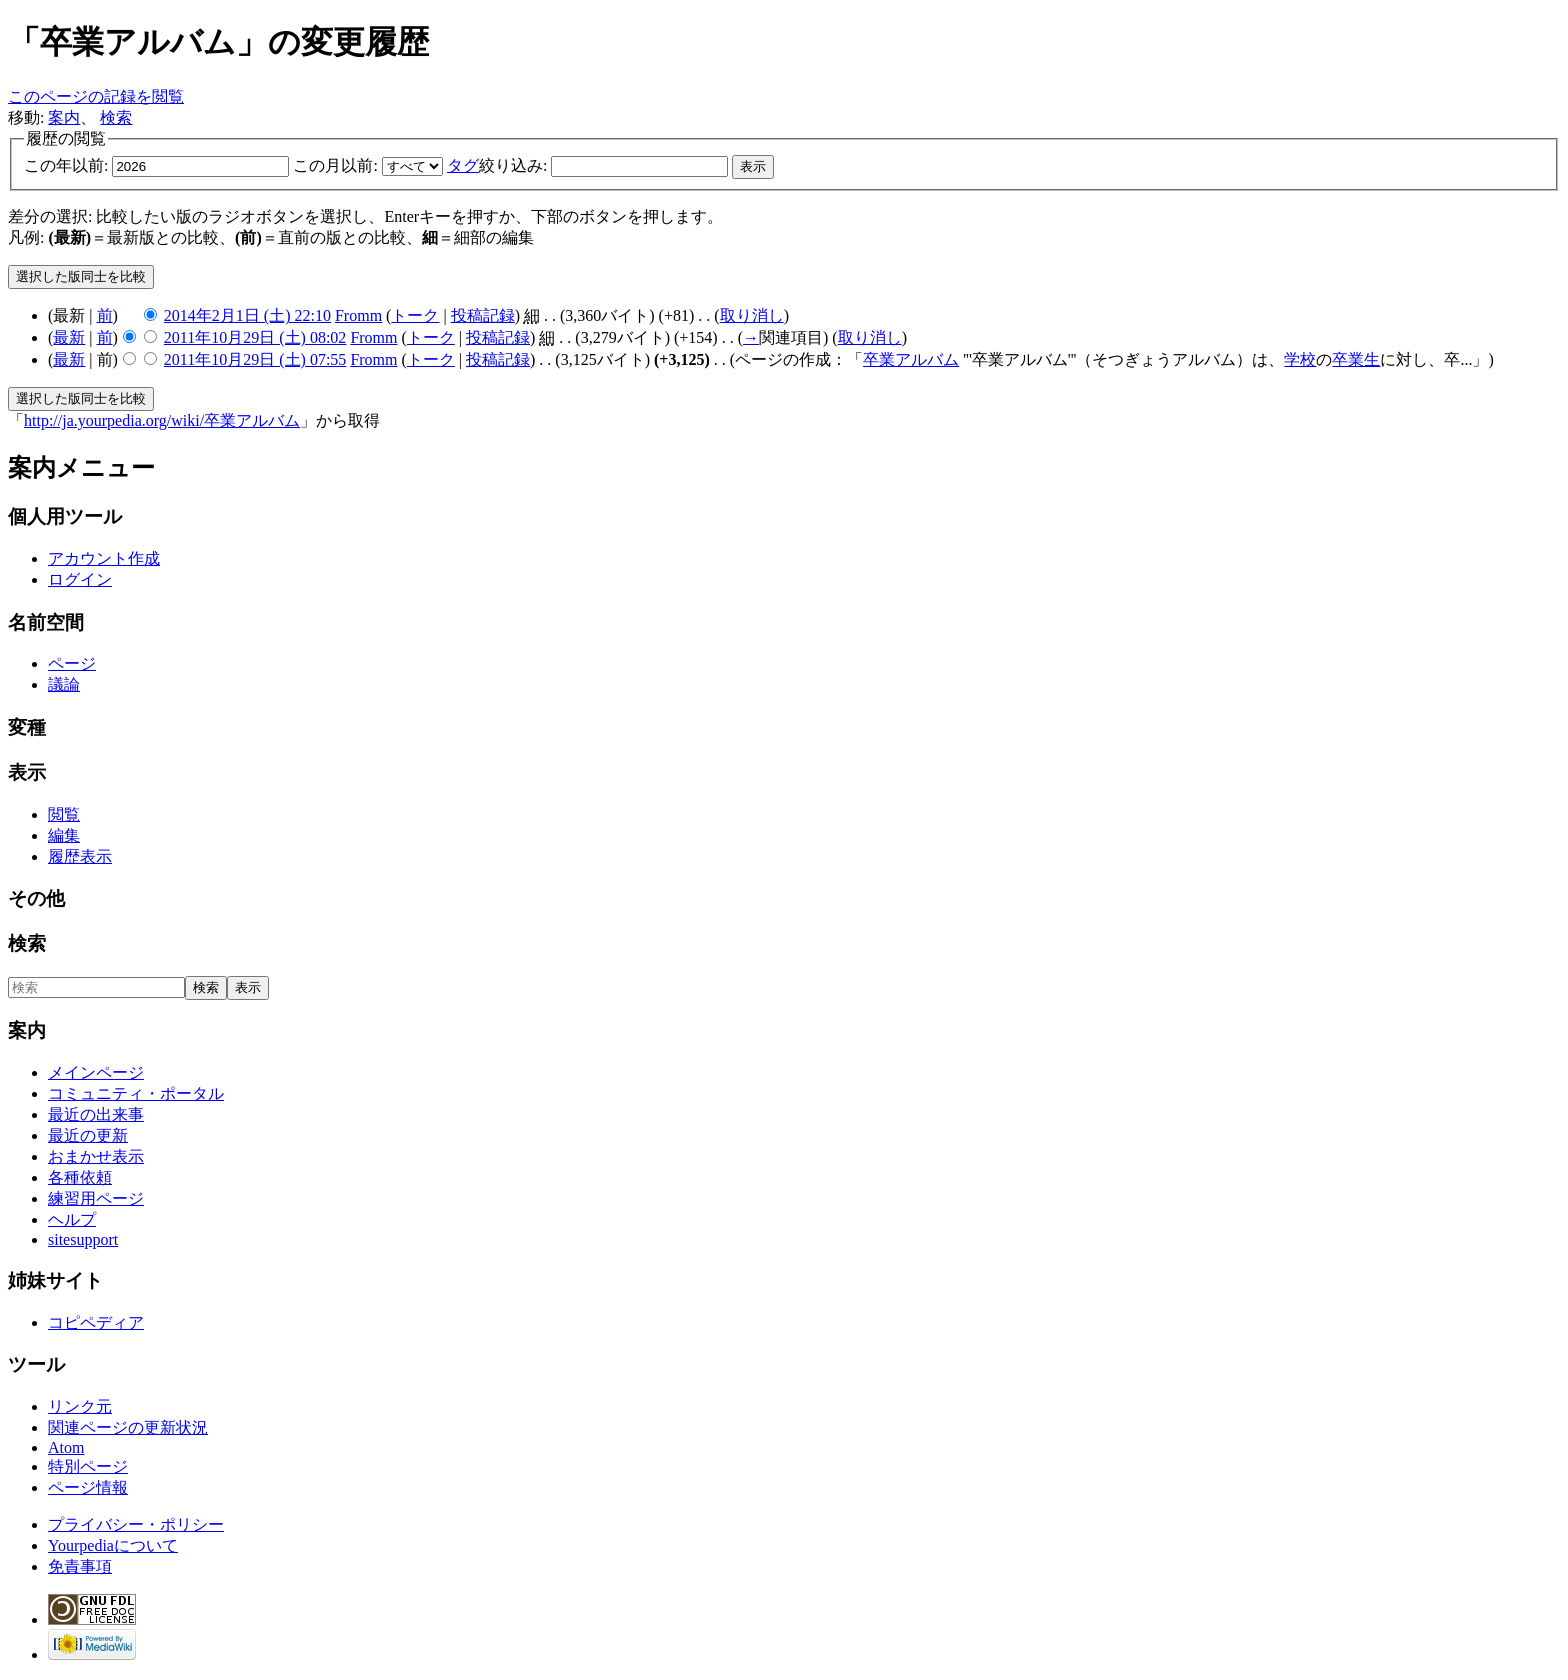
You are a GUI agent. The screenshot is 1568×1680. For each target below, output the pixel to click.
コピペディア (96, 1322)
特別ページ (88, 1466)
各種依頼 (80, 1177)
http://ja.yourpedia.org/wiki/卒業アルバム (162, 420)
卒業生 (1356, 359)
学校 (1300, 359)
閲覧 (64, 814)
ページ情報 (88, 1487)
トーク (415, 315)
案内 (64, 117)
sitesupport (83, 1239)
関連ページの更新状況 (128, 1427)
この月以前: (335, 165)
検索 (116, 117)
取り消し (752, 315)
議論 (64, 684)
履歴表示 (80, 856)
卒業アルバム (911, 359)
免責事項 (80, 1566)
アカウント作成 (104, 558)
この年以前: (66, 165)
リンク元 (80, 1406)
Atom (66, 1447)
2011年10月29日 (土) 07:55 (255, 359)
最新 (69, 337)
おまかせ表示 (96, 1156)
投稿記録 (483, 315)
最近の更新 (88, 1135)
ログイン (80, 579)
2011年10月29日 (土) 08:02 (255, 337)
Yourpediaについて (113, 1545)
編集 (64, 835)
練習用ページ (96, 1198)
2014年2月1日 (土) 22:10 (247, 315)
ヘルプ (72, 1219)
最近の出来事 (96, 1114)
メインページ (96, 1072)
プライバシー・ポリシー (136, 1524)
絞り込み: (497, 165)
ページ (72, 663)
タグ (463, 165)
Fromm (358, 315)
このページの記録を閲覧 (96, 96)
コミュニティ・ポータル (136, 1093)
